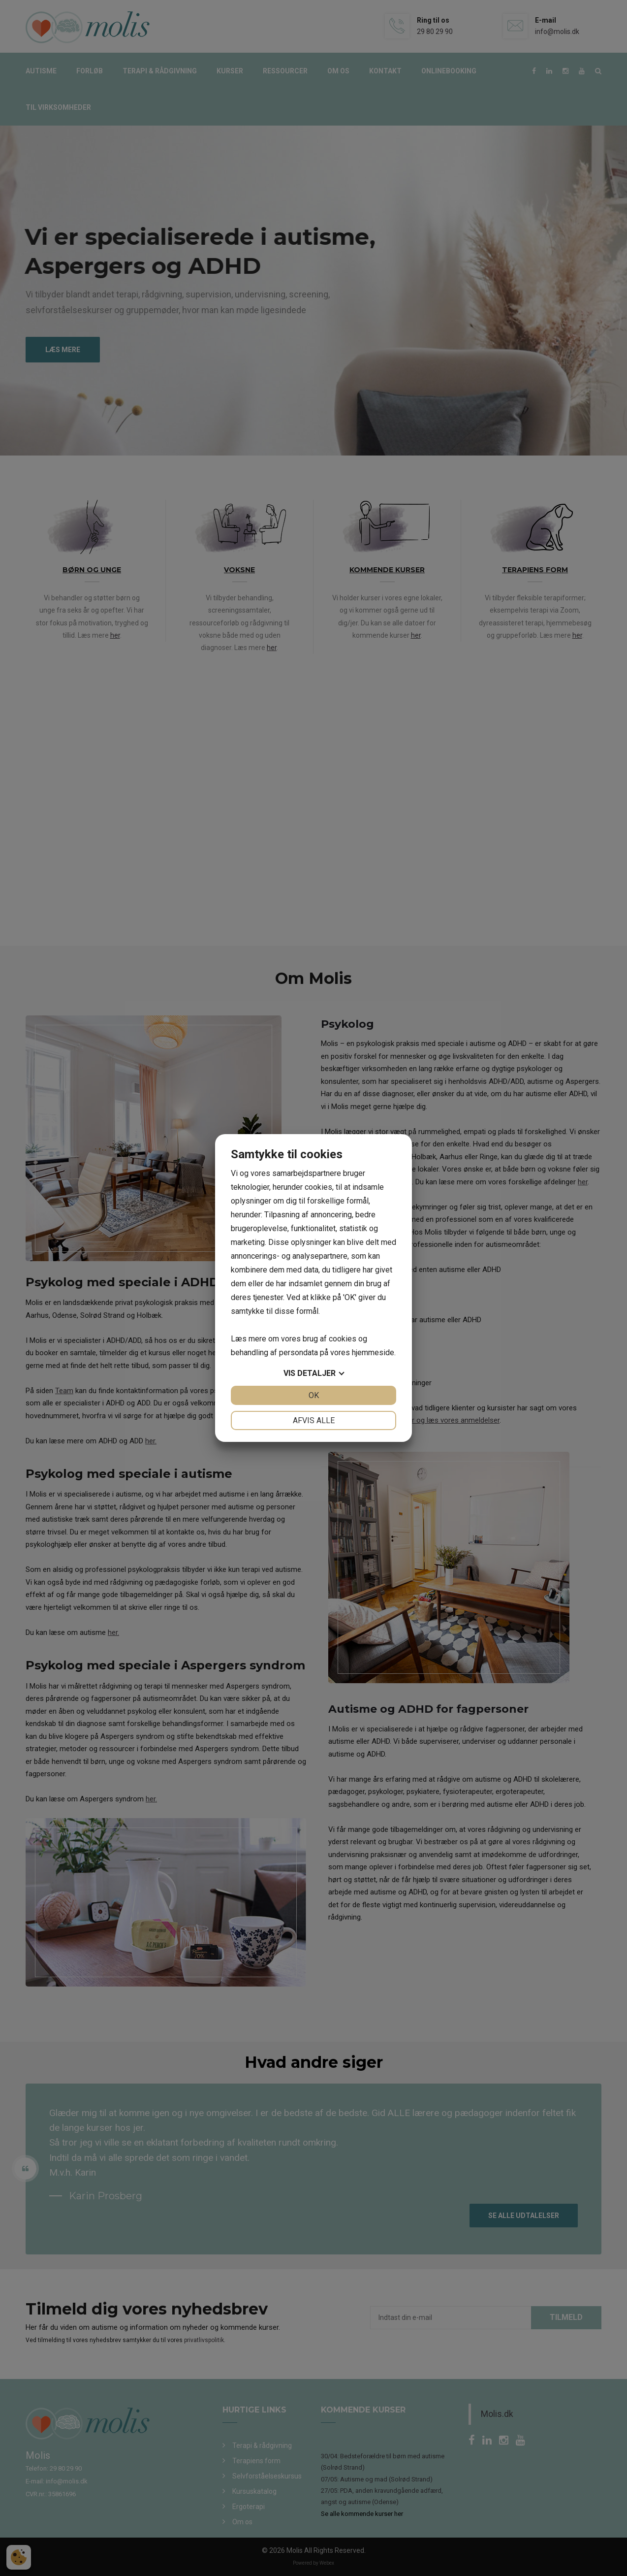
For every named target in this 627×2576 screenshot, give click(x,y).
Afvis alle (314, 1420)
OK (314, 1395)
